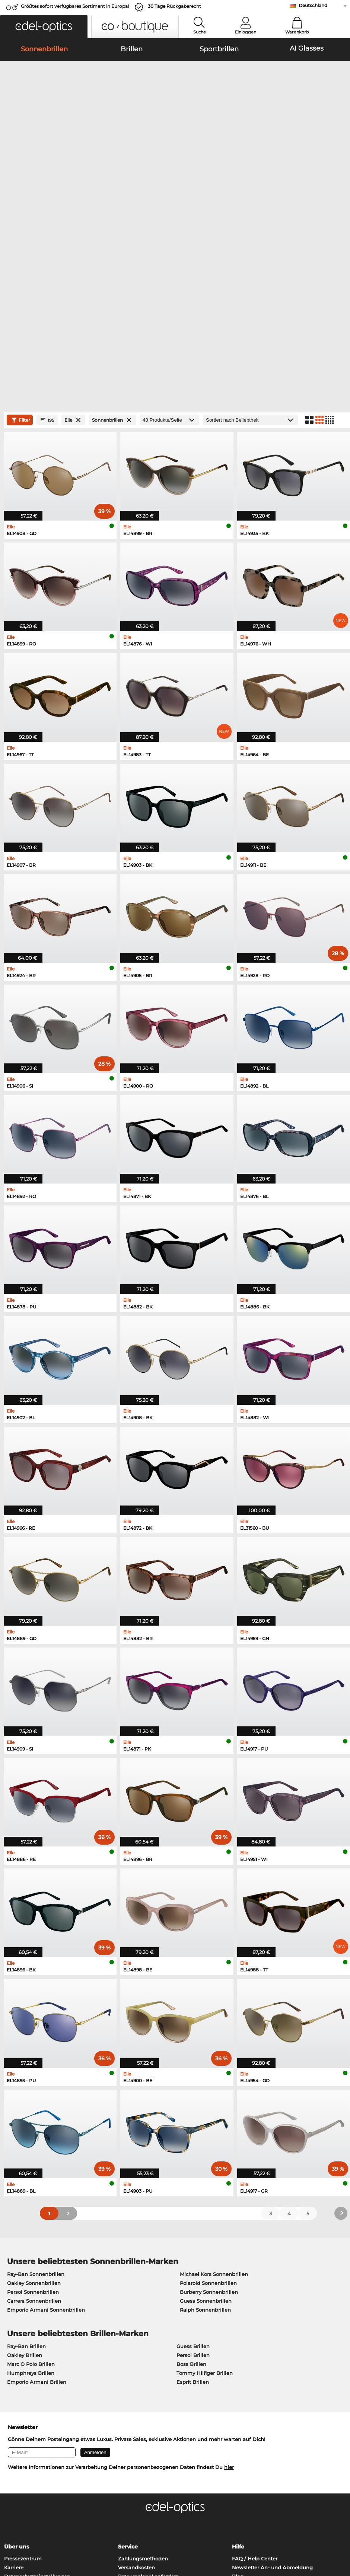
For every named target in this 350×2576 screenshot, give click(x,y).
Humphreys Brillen (30, 2181)
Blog (238, 2384)
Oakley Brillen (24, 2163)
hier (229, 2276)
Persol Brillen (193, 2163)
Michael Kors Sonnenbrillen (214, 2082)
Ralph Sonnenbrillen (205, 2118)
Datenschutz (34, 2531)
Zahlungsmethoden (143, 2367)
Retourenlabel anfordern (148, 2384)
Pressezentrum (23, 2367)
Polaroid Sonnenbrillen (208, 2091)
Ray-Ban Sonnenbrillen (35, 2082)
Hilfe (238, 2354)
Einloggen (245, 32)
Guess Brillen (193, 2154)
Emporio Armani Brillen (36, 2190)
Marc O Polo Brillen (31, 2172)
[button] (44, 26)
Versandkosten (136, 2376)
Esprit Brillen (192, 2190)
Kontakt (13, 2393)
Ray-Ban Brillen (26, 2154)
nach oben (331, 2531)
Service (128, 2354)
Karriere (13, 2376)
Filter (20, 228)
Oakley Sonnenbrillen (34, 2091)
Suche (199, 32)
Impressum (68, 2531)
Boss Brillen (191, 2172)
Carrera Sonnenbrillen (34, 2109)
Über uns (16, 2354)
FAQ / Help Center (254, 2367)
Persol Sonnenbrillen (33, 2100)
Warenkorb (297, 32)
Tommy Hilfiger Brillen (204, 2181)
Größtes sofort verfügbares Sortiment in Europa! (75, 6)
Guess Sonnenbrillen (206, 2109)
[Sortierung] (250, 228)
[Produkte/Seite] (169, 228)
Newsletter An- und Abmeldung (272, 2376)
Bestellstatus (248, 2393)
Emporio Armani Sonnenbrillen (46, 2118)
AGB (9, 2531)
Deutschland (313, 5)
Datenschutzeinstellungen (37, 2384)
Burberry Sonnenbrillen (209, 2100)
